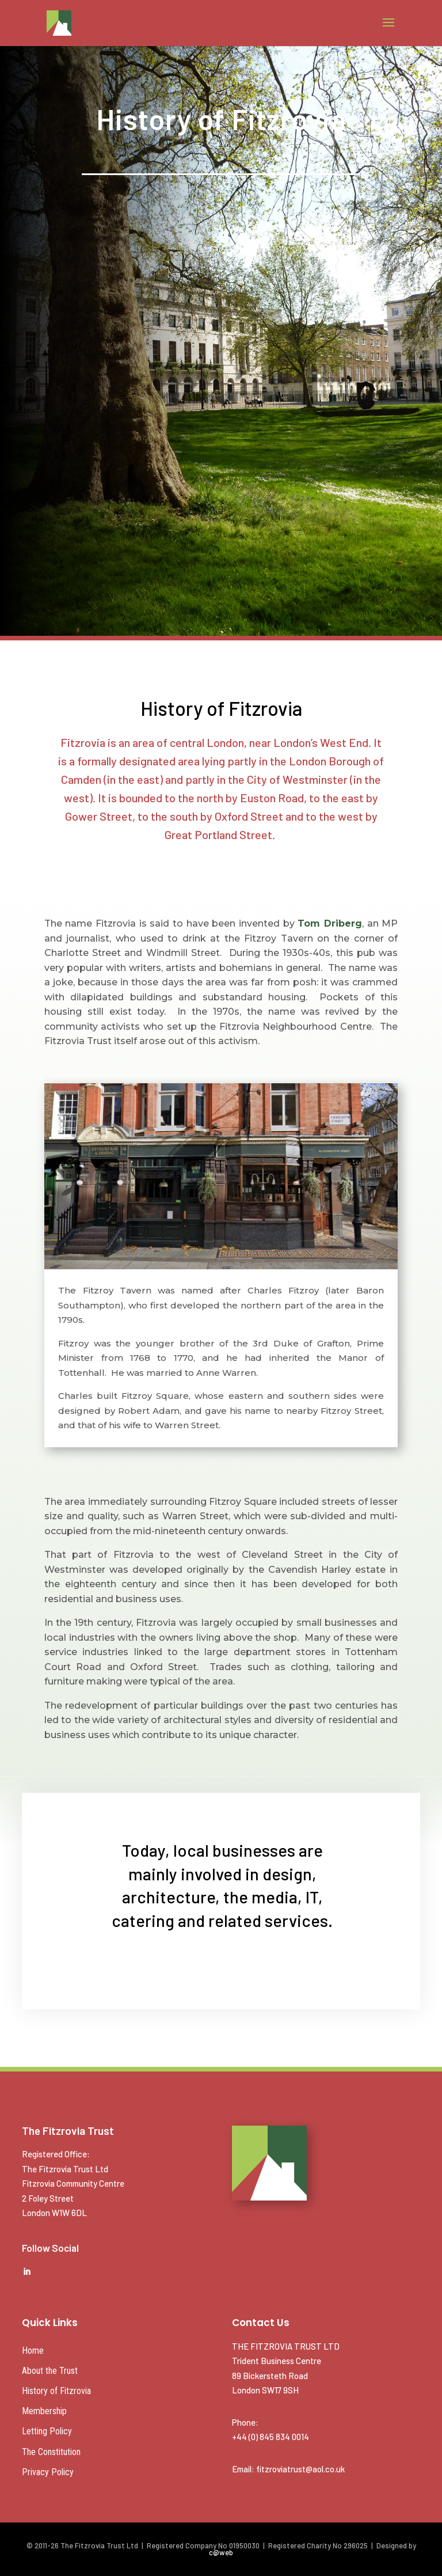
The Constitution (51, 2451)
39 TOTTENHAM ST (220, 284)
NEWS (221, 344)
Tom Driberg (330, 923)
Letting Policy (47, 2431)
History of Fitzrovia (56, 2390)
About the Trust (50, 2370)
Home (33, 2350)
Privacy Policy (48, 2472)
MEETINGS (221, 220)
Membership (44, 2411)
